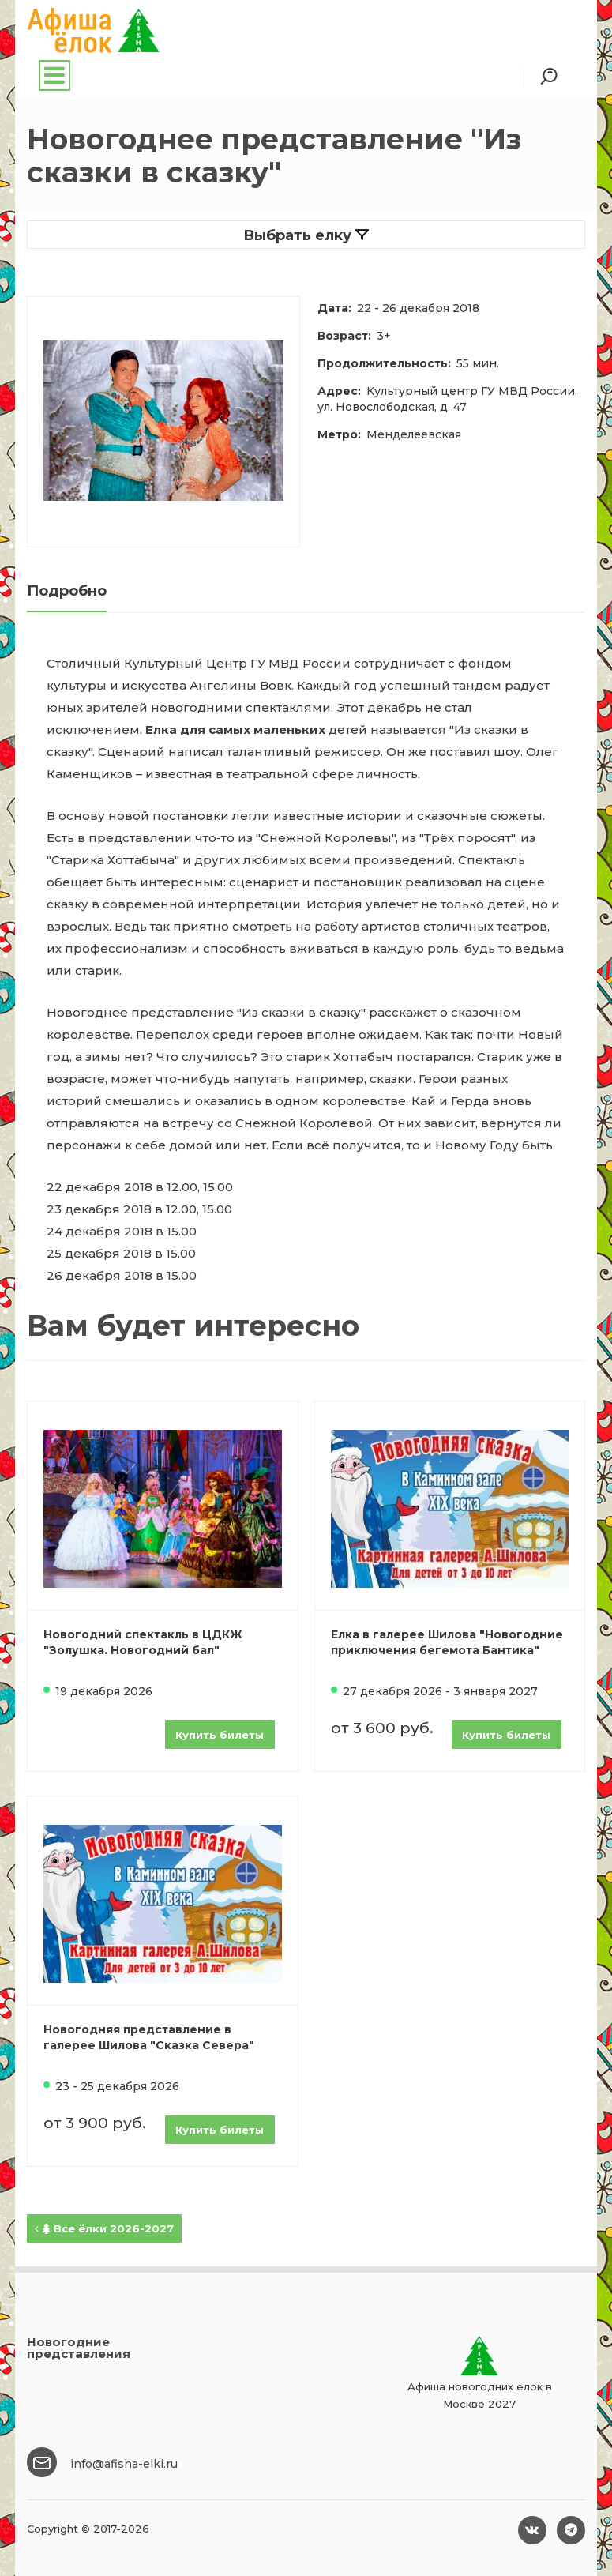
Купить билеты (219, 1734)
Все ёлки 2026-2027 (104, 2228)
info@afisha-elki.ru (124, 2464)
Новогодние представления (78, 2347)
